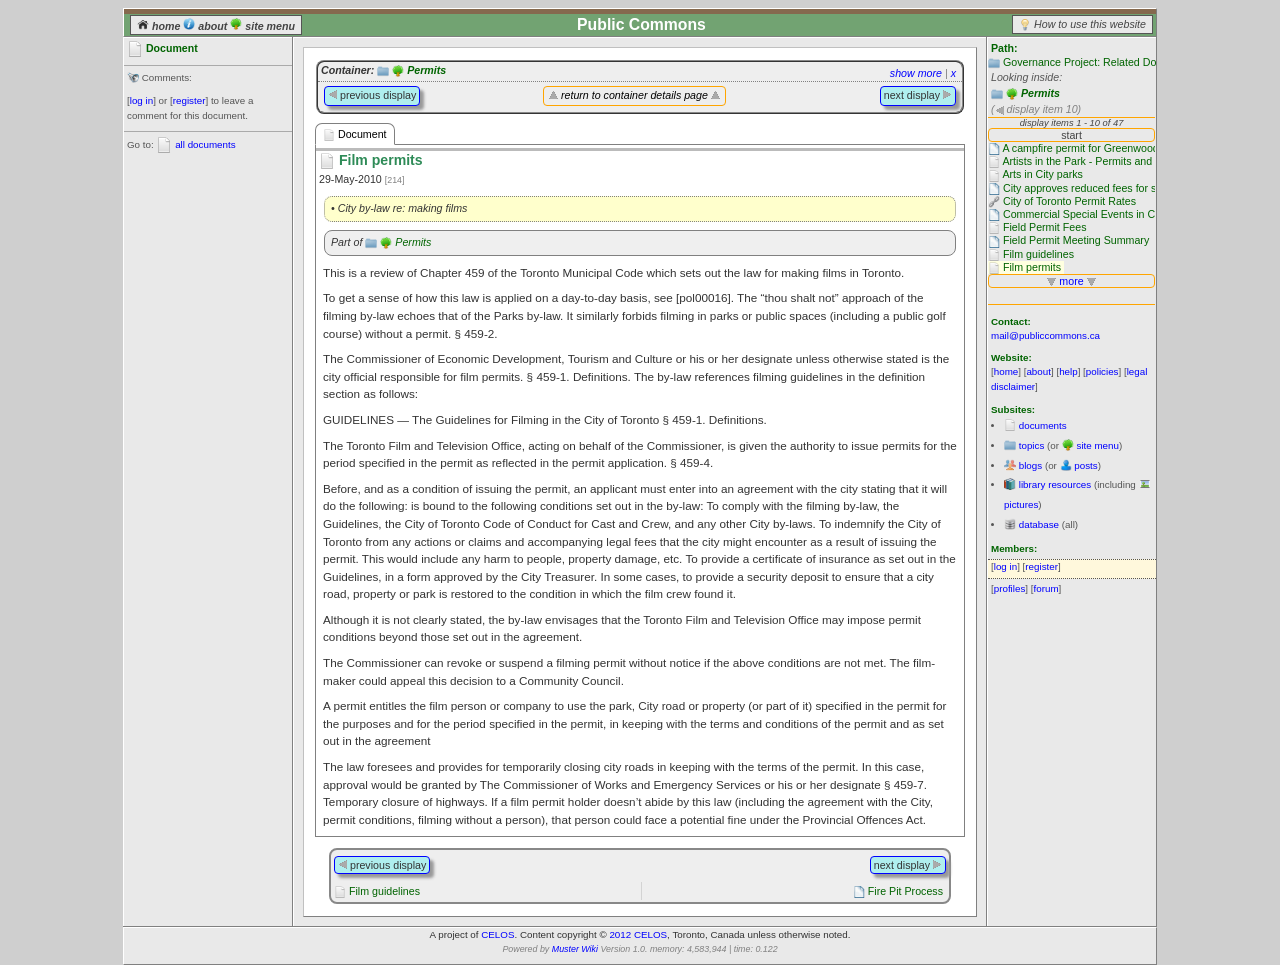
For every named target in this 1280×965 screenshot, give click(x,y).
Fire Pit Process (905, 891)
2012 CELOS (638, 934)
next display (918, 95)
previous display (372, 95)
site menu (262, 26)
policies (1102, 371)
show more (916, 73)
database (1039, 524)
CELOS (497, 934)
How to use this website (1090, 24)
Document (355, 134)
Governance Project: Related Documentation (1108, 62)
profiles (1010, 588)
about (206, 26)
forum (1046, 588)
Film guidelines (384, 891)
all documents (205, 144)
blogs (1030, 465)
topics (1032, 445)
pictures (1021, 504)
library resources (1055, 484)
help (1068, 371)
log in (141, 100)
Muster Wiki (575, 949)
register (189, 100)
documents (1043, 425)
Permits (1040, 93)
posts (1085, 465)
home (160, 26)
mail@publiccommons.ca (1045, 335)
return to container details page (634, 95)
